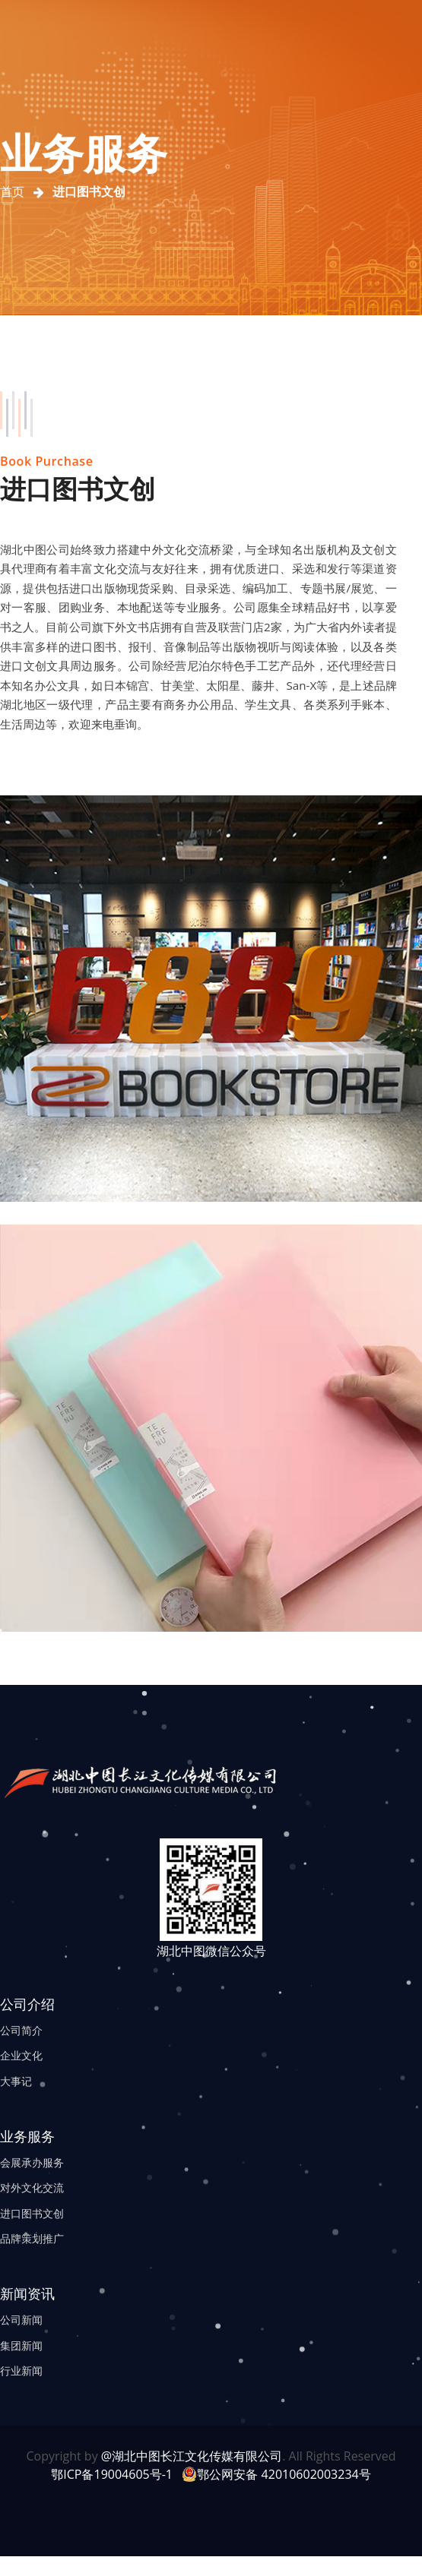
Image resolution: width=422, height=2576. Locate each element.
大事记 (16, 2081)
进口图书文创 (32, 2213)
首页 (12, 192)
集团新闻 (21, 2345)
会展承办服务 (32, 2162)
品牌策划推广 (32, 2238)
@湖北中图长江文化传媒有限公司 (191, 2456)
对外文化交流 (32, 2187)
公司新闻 (21, 2319)
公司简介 (21, 2030)
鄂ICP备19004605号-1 (112, 2474)
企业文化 (21, 2055)
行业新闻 (21, 2370)
